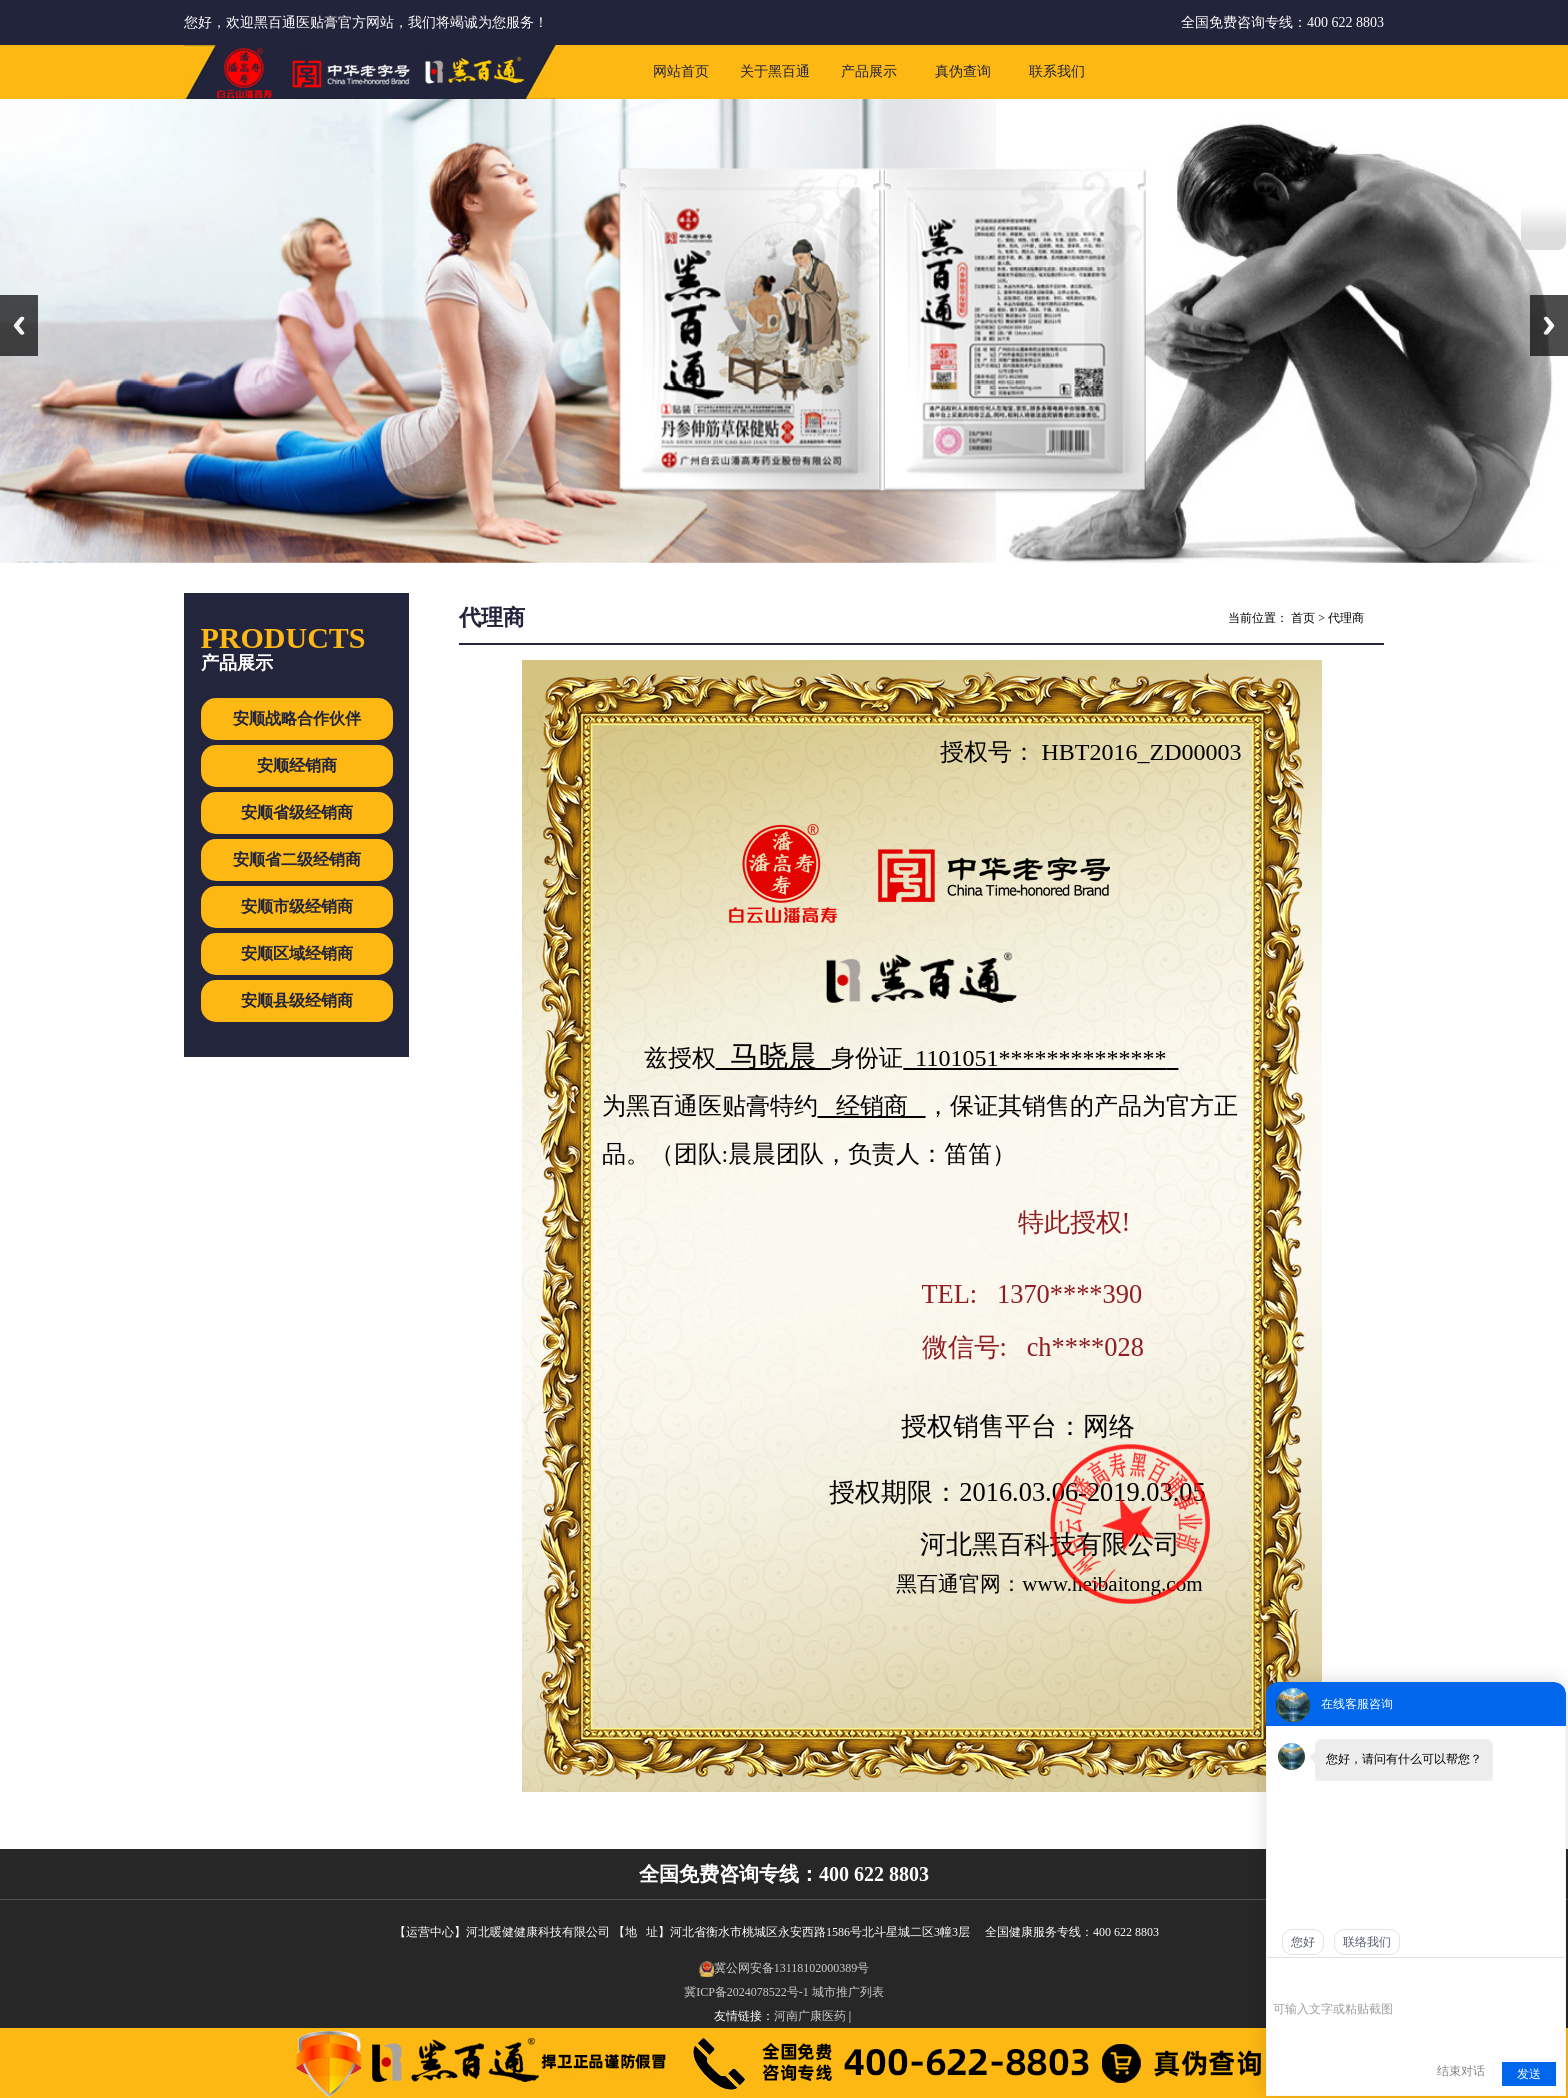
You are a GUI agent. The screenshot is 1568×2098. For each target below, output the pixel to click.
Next (1549, 325)
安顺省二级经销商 (297, 859)
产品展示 (869, 71)
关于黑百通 (775, 71)
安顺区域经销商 (297, 953)
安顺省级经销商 (297, 812)
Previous (19, 325)
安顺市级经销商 (297, 906)
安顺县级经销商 (297, 1000)
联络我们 (1367, 1942)
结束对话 (1461, 2071)
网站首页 (681, 71)
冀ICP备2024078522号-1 (746, 1992)
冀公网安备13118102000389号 (784, 1968)
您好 (1303, 1942)
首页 (1303, 618)
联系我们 (1057, 71)
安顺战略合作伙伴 (297, 718)
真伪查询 (963, 71)
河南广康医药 (810, 2016)
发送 (1529, 2074)
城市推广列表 (848, 1992)
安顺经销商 (297, 765)
